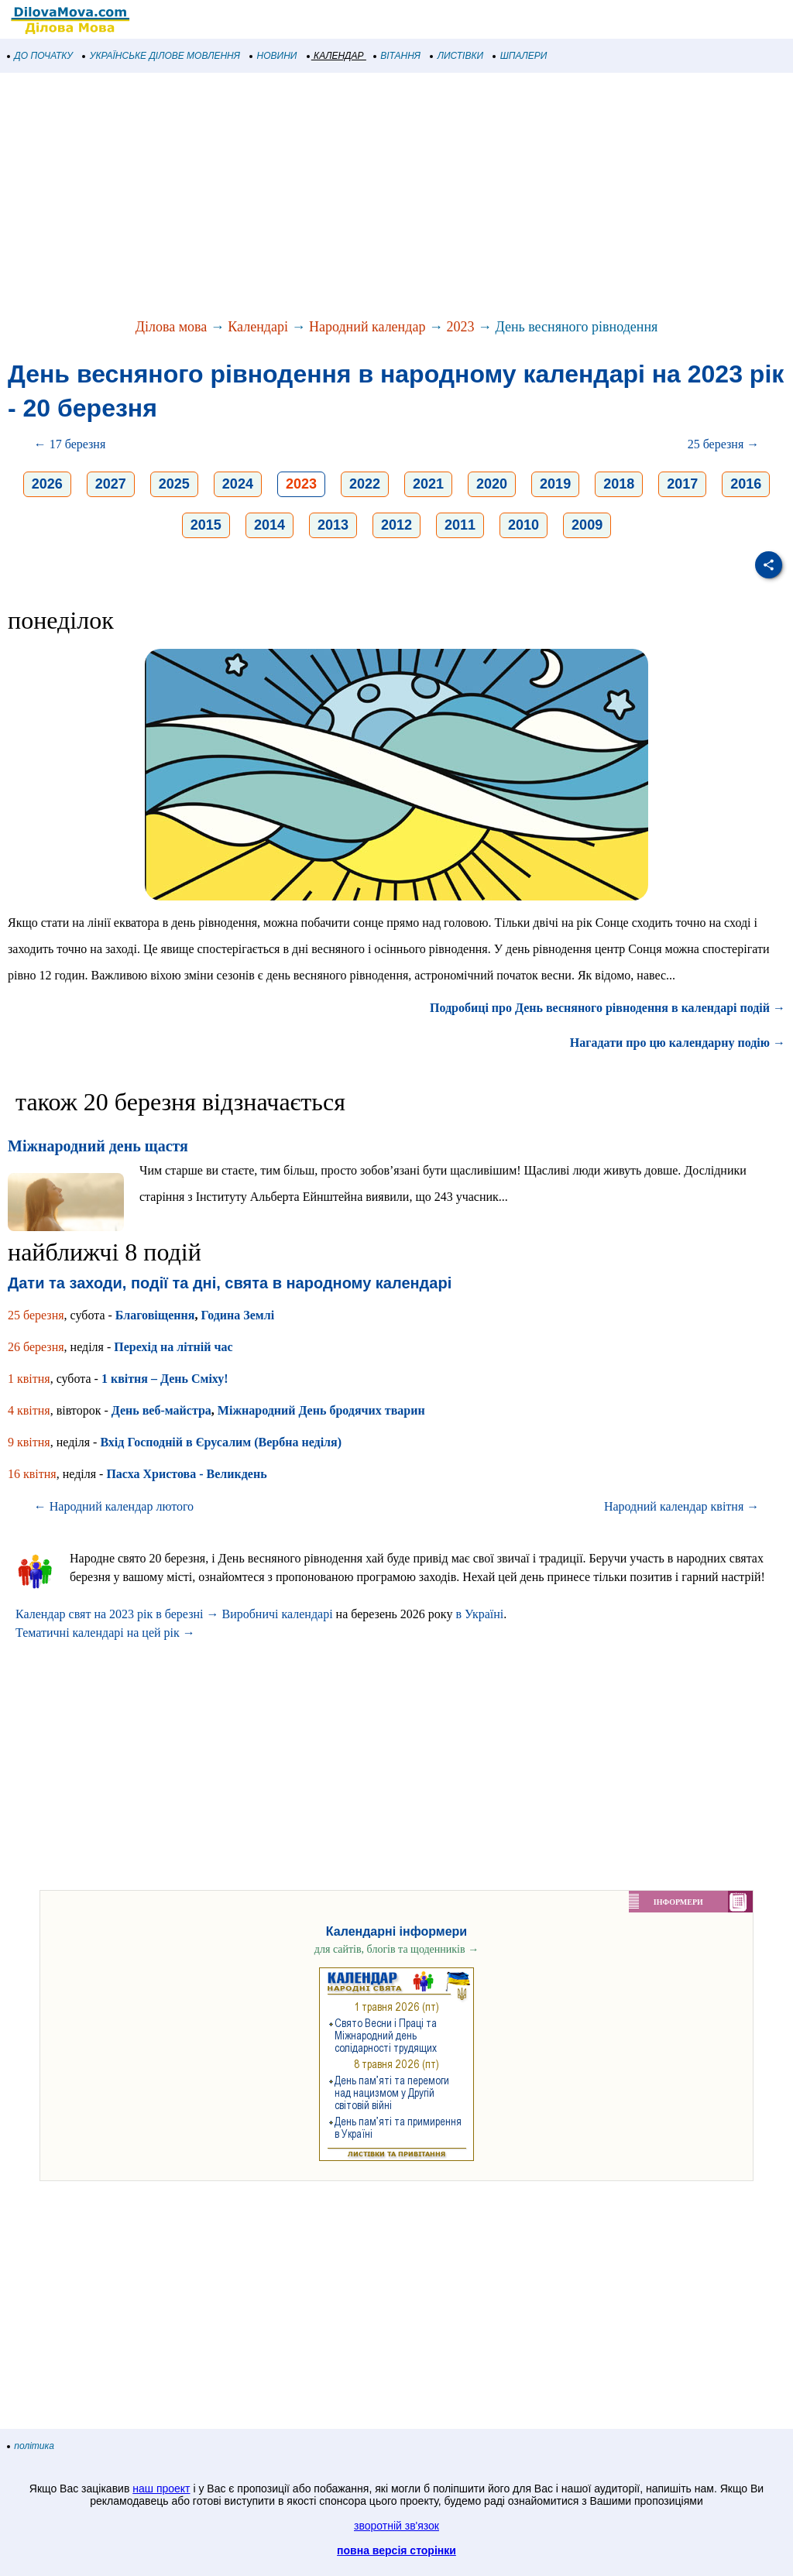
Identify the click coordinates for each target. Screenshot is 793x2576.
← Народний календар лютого (114, 1506)
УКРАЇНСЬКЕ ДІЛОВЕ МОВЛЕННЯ (161, 55)
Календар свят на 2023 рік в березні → (116, 1614)
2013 (333, 525)
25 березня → (724, 444)
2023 (460, 326)
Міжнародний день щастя (98, 1145)
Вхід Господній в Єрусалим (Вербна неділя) (221, 1442)
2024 (237, 484)
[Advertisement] (396, 196)
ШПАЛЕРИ (520, 55)
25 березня (36, 1315)
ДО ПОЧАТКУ (40, 55)
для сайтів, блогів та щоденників (396, 1949)
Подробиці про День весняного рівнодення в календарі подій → (607, 1007)
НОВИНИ (274, 55)
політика (31, 2446)
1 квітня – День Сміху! (164, 1378)
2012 (396, 525)
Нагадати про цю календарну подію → (677, 1042)
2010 (523, 525)
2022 (364, 484)
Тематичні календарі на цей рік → (105, 1632)
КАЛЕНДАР (335, 55)
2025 (174, 484)
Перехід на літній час (173, 1346)
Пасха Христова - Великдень (186, 1473)
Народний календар (367, 326)
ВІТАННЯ (397, 55)
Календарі (258, 326)
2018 (618, 484)
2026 (47, 484)
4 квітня (29, 1410)
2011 (460, 525)
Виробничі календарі (276, 1614)
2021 (428, 484)
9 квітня (29, 1442)
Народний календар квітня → (681, 1506)
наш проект (161, 2488)
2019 (555, 484)
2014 (269, 525)
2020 (491, 484)
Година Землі (237, 1315)
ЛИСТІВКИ (457, 55)
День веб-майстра (161, 1410)
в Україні (479, 1614)
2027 (110, 484)
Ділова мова (172, 326)
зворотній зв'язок (396, 2525)
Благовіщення (155, 1315)
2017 (682, 484)
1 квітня (29, 1378)
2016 (745, 484)
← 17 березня (70, 444)
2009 (587, 525)
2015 (206, 525)
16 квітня (32, 1473)
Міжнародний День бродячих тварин (321, 1410)
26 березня (36, 1346)
